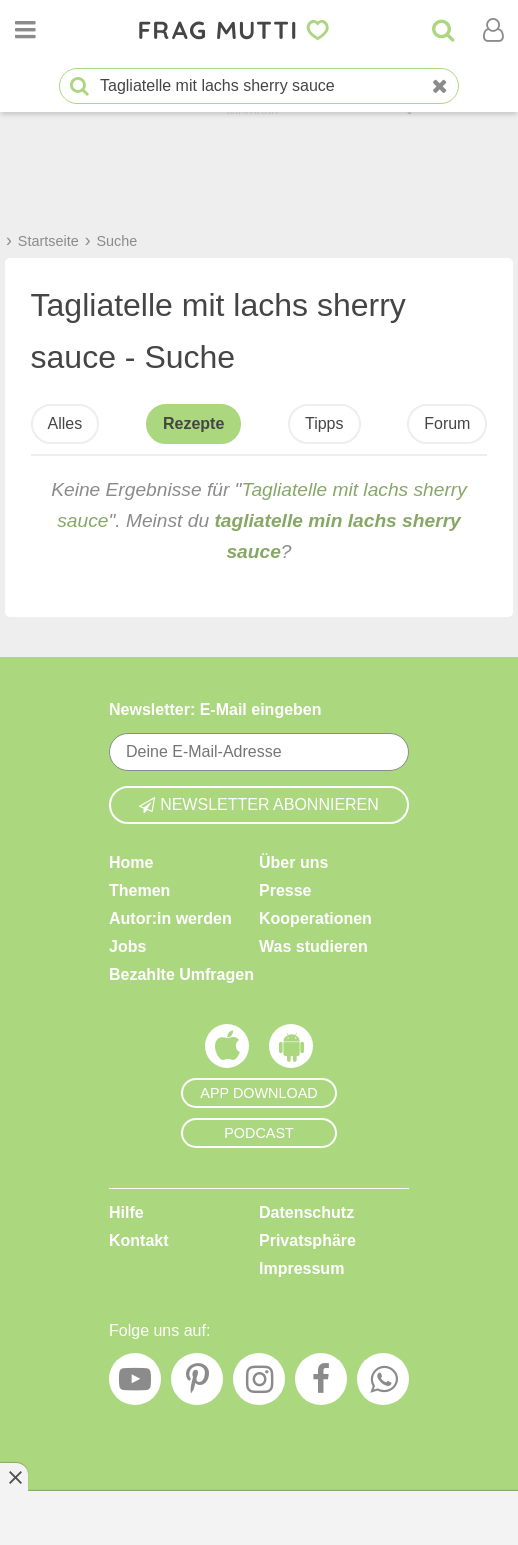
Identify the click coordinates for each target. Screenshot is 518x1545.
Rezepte (193, 423)
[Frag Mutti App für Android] (291, 1050)
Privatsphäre (307, 1239)
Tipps (324, 423)
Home (131, 861)
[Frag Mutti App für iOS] (227, 1050)
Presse (285, 889)
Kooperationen (315, 917)
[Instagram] (259, 1384)
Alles (65, 423)
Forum (447, 423)
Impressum (301, 1267)
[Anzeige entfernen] (14, 1477)
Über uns (293, 861)
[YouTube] (135, 1384)
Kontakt (139, 1239)
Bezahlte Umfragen (181, 973)
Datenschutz (306, 1211)
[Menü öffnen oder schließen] (25, 30)
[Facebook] (321, 1384)
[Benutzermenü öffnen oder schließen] (493, 30)
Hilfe (126, 1211)
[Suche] (443, 30)
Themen (139, 889)
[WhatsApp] (383, 1384)
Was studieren (313, 945)
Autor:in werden (170, 917)
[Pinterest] (197, 1384)
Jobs (127, 945)
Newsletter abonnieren (259, 803)
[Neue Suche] (440, 86)
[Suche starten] (79, 86)
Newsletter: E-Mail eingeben (215, 709)
